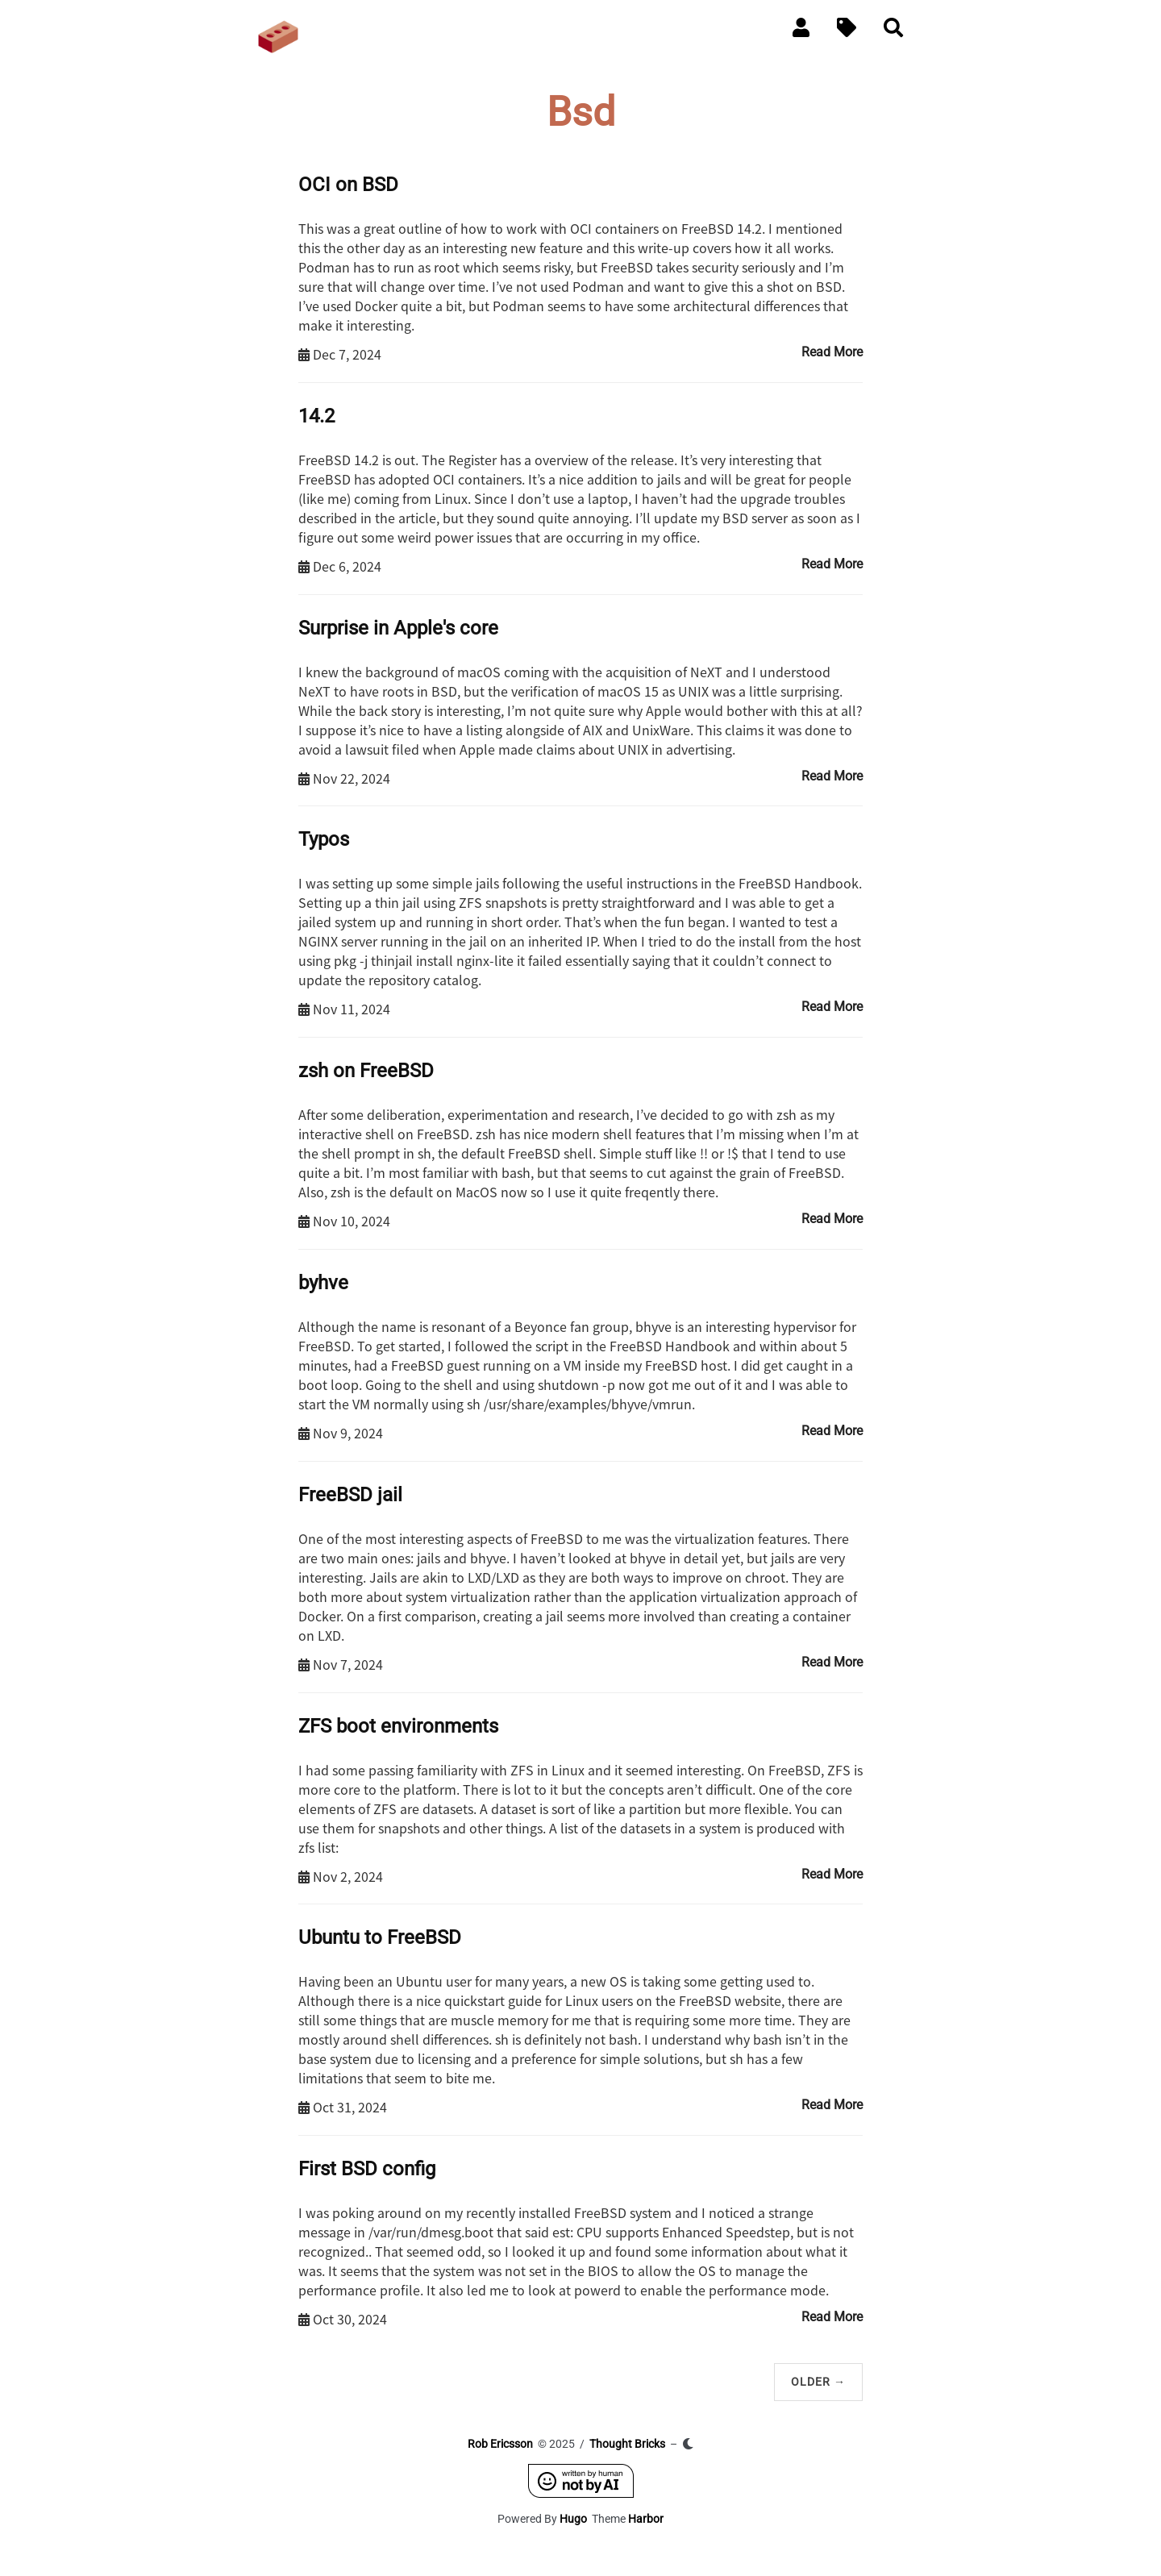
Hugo (573, 2518)
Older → (818, 2381)
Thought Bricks (627, 2443)
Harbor (646, 2518)
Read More (832, 352)
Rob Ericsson (500, 2443)
